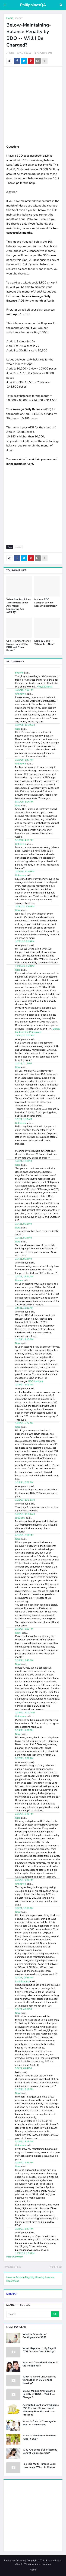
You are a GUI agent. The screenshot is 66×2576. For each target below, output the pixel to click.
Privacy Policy (53, 2560)
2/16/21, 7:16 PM (24, 1535)
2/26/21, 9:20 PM (24, 1880)
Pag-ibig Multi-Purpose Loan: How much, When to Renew (39, 2465)
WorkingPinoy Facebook (37, 2564)
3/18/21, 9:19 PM (24, 2089)
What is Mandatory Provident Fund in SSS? (39, 2437)
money (19, 18)
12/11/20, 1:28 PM (24, 966)
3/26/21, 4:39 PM (24, 2162)
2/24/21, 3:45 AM (24, 1660)
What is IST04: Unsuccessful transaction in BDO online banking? (39, 2380)
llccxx (18, 1632)
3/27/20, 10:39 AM (25, 725)
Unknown (20, 693)
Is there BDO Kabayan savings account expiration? (45, 603)
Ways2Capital (44, 686)
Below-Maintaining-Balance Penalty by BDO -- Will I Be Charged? (39, 2394)
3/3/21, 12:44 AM (24, 1977)
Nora (17, 728)
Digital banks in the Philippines (37, 1030)
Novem (19, 1280)
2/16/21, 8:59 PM (24, 1629)
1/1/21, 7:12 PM (23, 1063)
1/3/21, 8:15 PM (23, 1223)
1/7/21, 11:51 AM (24, 1276)
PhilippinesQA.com (14, 2560)
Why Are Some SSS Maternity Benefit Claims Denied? (40, 2451)
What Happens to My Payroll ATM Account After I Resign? (39, 2350)
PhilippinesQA (33, 5)
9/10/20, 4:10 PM (24, 840)
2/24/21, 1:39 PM (24, 1730)
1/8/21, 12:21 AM (24, 1308)
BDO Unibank (35, 1381)
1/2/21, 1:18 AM (23, 1119)
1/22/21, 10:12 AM (25, 1500)
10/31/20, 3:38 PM (24, 906)
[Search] (29, 2314)
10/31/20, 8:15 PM (24, 941)
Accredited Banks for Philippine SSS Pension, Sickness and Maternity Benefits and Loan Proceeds (41, 2409)
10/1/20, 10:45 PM (24, 871)
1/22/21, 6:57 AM (24, 1482)
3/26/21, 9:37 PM (24, 2228)
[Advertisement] (33, 103)
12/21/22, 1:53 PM (24, 2253)
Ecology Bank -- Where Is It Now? (44, 642)
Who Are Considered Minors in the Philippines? (40, 2364)
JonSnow (20, 1518)
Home (9, 18)
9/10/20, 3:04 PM (24, 801)
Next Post (55, 2266)
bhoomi (19, 672)
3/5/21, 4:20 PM (23, 2009)
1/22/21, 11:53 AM (25, 1514)
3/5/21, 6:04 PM (23, 2068)
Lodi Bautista (22, 1981)
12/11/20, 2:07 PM (24, 1035)
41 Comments (44, 53)
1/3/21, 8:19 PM (23, 1237)
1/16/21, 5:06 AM (24, 1384)
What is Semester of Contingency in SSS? (34, 2336)
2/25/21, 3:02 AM (24, 1758)
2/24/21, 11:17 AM (25, 1712)
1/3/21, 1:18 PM (23, 1161)
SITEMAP (11, 2294)
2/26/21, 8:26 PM (24, 1814)
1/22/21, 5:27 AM (24, 1423)
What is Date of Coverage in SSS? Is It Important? (39, 2423)
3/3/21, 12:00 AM (24, 1908)
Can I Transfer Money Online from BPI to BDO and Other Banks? (18, 645)
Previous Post (13, 2266)
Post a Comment (14, 2256)
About (18, 2564)
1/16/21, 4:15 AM (24, 1339)
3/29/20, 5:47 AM (24, 759)
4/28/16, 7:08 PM (24, 690)
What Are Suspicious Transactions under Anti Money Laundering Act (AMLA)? (18, 606)
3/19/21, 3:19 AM (24, 2141)
